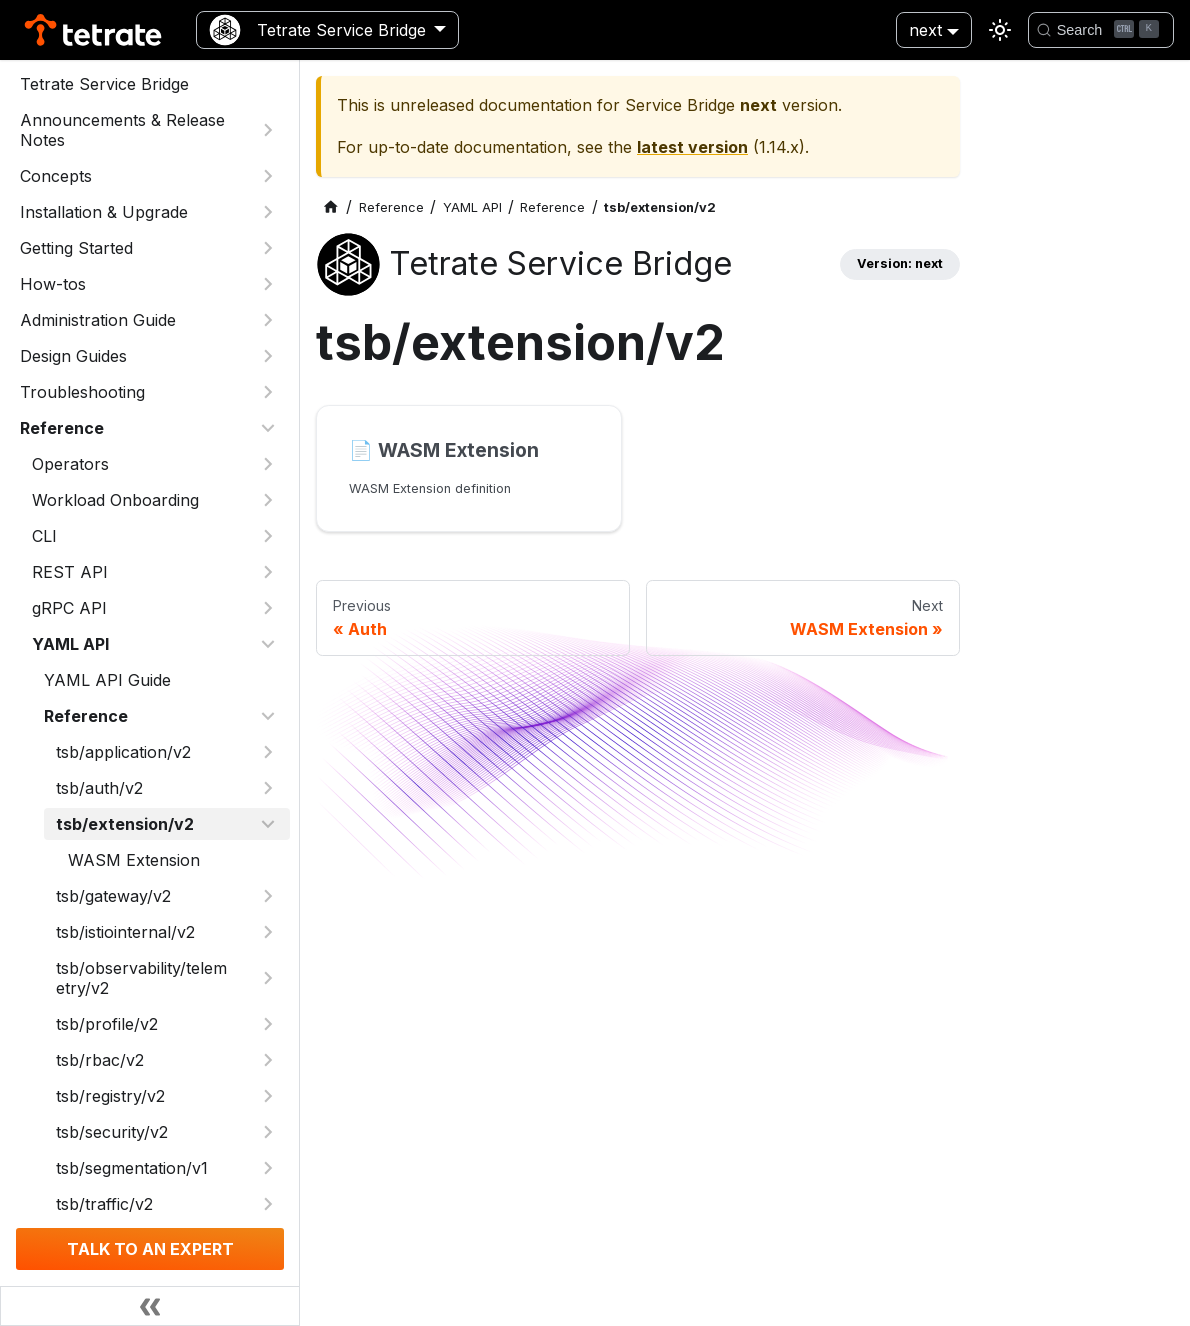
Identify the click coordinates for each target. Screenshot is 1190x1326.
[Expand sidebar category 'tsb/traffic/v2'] (268, 1204)
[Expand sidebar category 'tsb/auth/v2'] (268, 788)
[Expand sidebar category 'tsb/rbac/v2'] (268, 1060)
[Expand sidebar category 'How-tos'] (268, 284)
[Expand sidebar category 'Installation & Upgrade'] (268, 212)
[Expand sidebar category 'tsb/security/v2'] (268, 1132)
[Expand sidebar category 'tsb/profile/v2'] (268, 1024)
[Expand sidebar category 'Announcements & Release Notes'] (268, 130)
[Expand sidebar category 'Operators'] (268, 464)
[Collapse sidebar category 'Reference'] (268, 428)
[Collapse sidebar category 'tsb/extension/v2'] (268, 824)
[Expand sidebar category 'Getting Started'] (268, 248)
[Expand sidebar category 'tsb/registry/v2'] (268, 1096)
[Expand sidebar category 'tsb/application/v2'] (268, 752)
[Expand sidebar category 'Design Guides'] (268, 356)
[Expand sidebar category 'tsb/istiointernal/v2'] (268, 932)
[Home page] (331, 207)
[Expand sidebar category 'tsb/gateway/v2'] (268, 896)
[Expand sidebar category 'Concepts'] (268, 176)
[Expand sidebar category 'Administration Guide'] (268, 320)
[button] (155, 572)
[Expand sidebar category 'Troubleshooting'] (268, 392)
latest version (692, 147)
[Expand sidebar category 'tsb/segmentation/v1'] (268, 1168)
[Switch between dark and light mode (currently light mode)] (1000, 30)
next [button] (925, 30)
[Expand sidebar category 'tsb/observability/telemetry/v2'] (268, 978)
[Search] (1101, 30)
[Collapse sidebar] (150, 1306)
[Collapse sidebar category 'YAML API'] (268, 644)
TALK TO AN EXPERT (150, 1249)
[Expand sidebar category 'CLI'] (268, 536)
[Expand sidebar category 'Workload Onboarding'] (268, 500)
